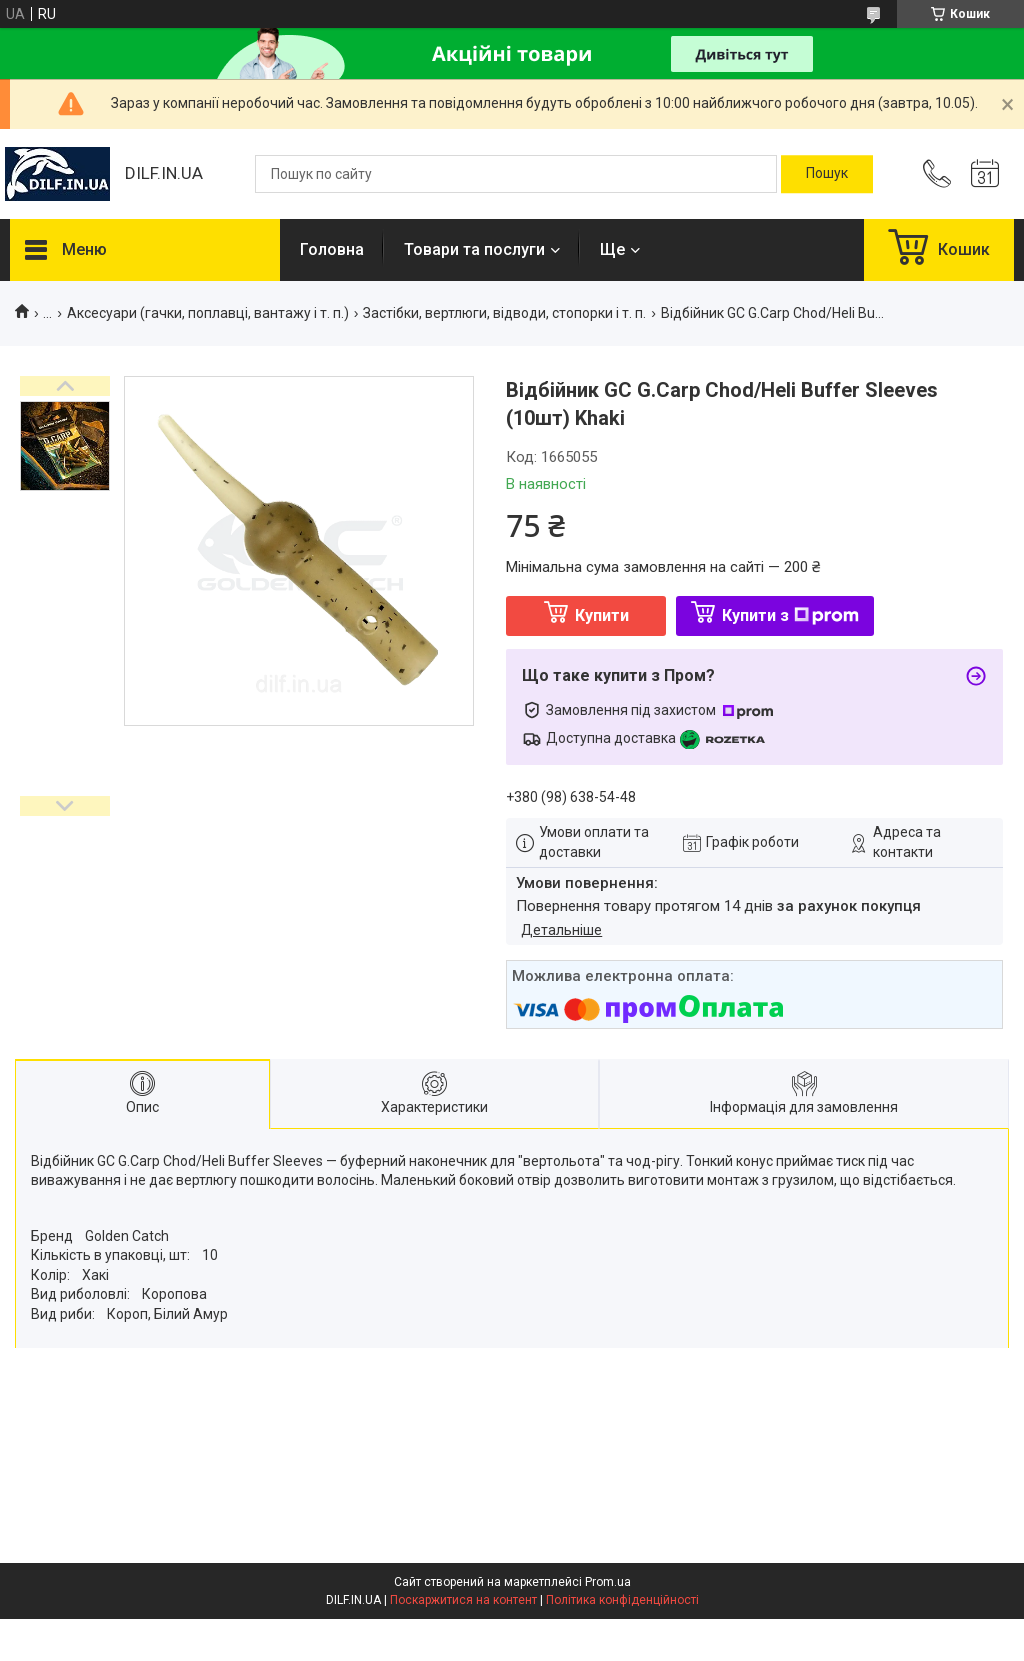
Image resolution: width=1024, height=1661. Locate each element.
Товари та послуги (474, 249)
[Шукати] (827, 174)
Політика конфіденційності (622, 1600)
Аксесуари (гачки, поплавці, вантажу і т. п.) (208, 313)
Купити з (790, 615)
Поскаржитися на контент (463, 1600)
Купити (602, 615)
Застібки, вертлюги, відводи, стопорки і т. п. (504, 313)
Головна (332, 249)
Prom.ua (608, 1582)
